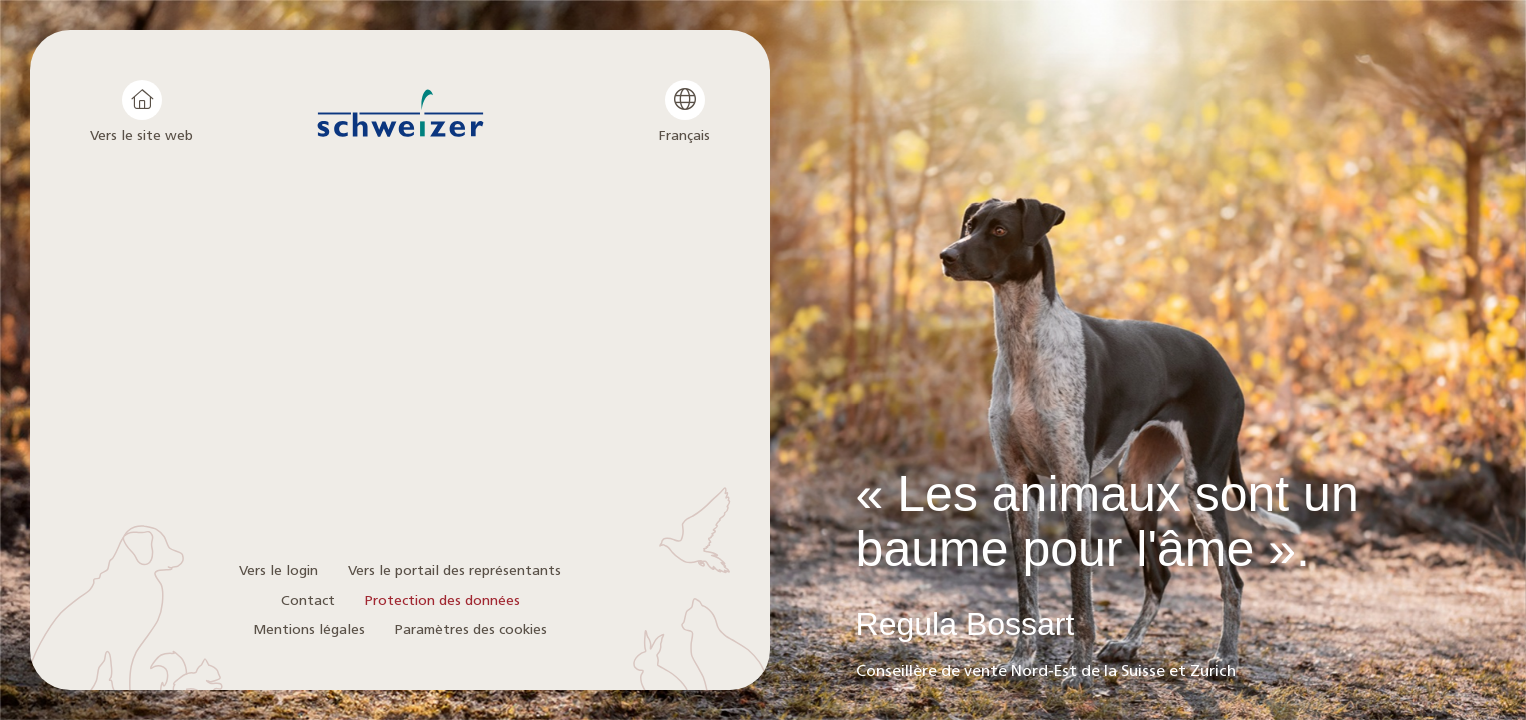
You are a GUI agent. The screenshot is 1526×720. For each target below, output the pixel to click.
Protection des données (442, 600)
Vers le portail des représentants (454, 570)
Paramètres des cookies (471, 629)
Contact (308, 600)
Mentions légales (309, 629)
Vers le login (278, 570)
